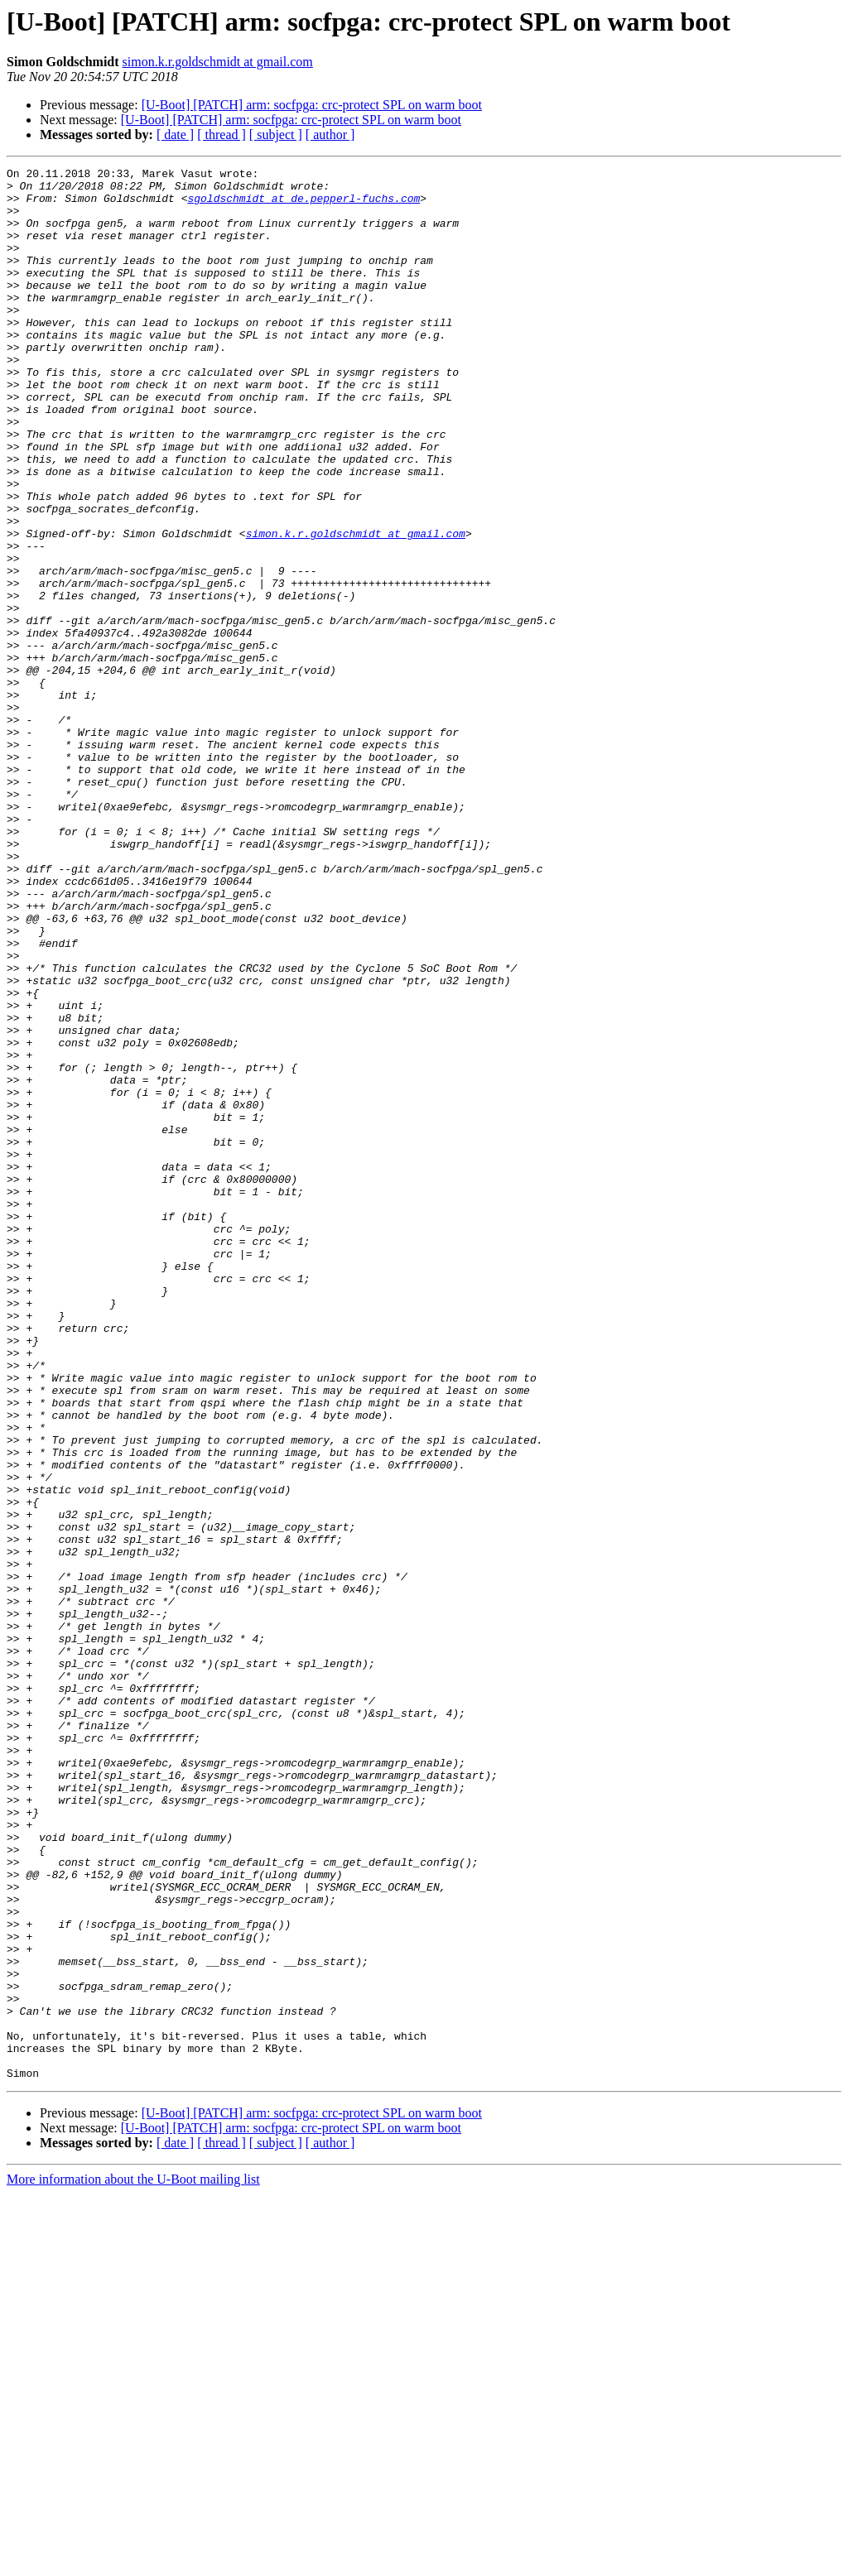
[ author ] (330, 134)
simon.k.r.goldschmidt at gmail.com (218, 62)
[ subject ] (275, 134)
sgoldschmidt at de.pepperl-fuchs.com (303, 205)
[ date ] (175, 134)
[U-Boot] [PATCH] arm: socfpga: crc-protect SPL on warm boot (312, 105)
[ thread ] (221, 134)
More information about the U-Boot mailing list (133, 2561)
